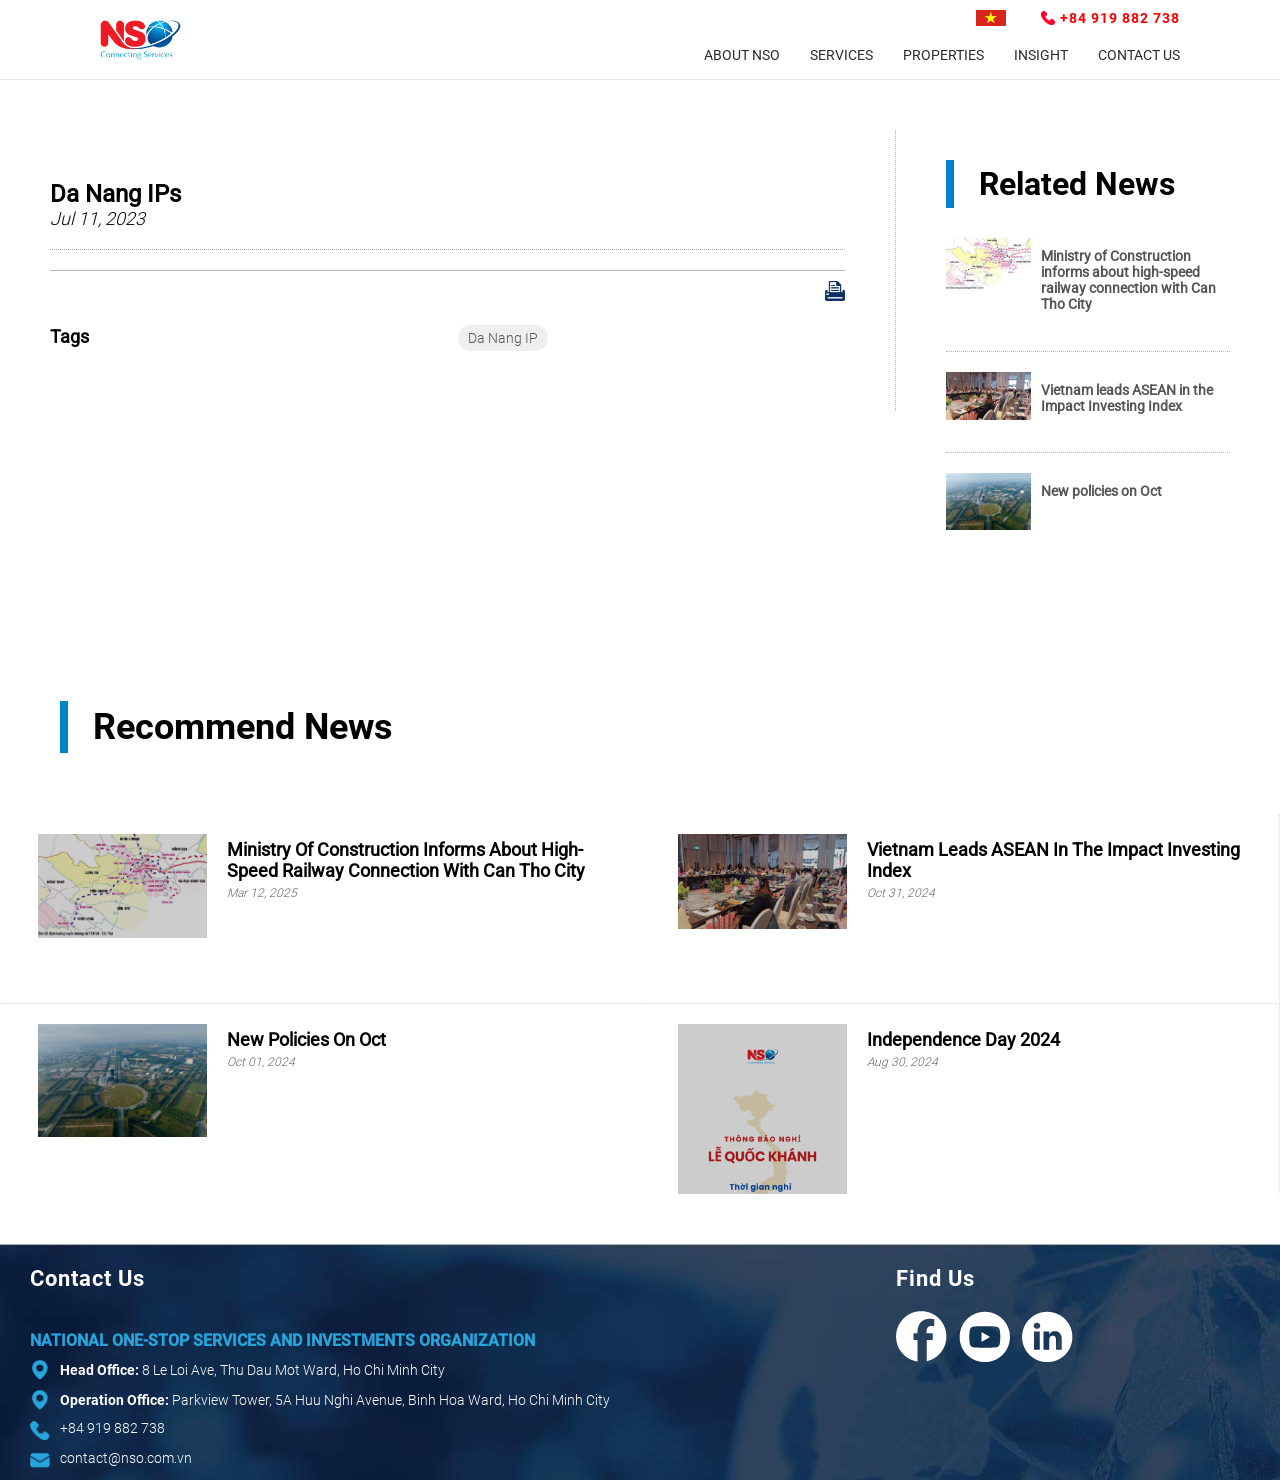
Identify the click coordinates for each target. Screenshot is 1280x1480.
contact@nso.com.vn (126, 1458)
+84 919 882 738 (1120, 18)
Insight (1041, 55)
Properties (943, 55)
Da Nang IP (503, 338)
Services (841, 55)
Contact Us (1139, 55)
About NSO (742, 55)
